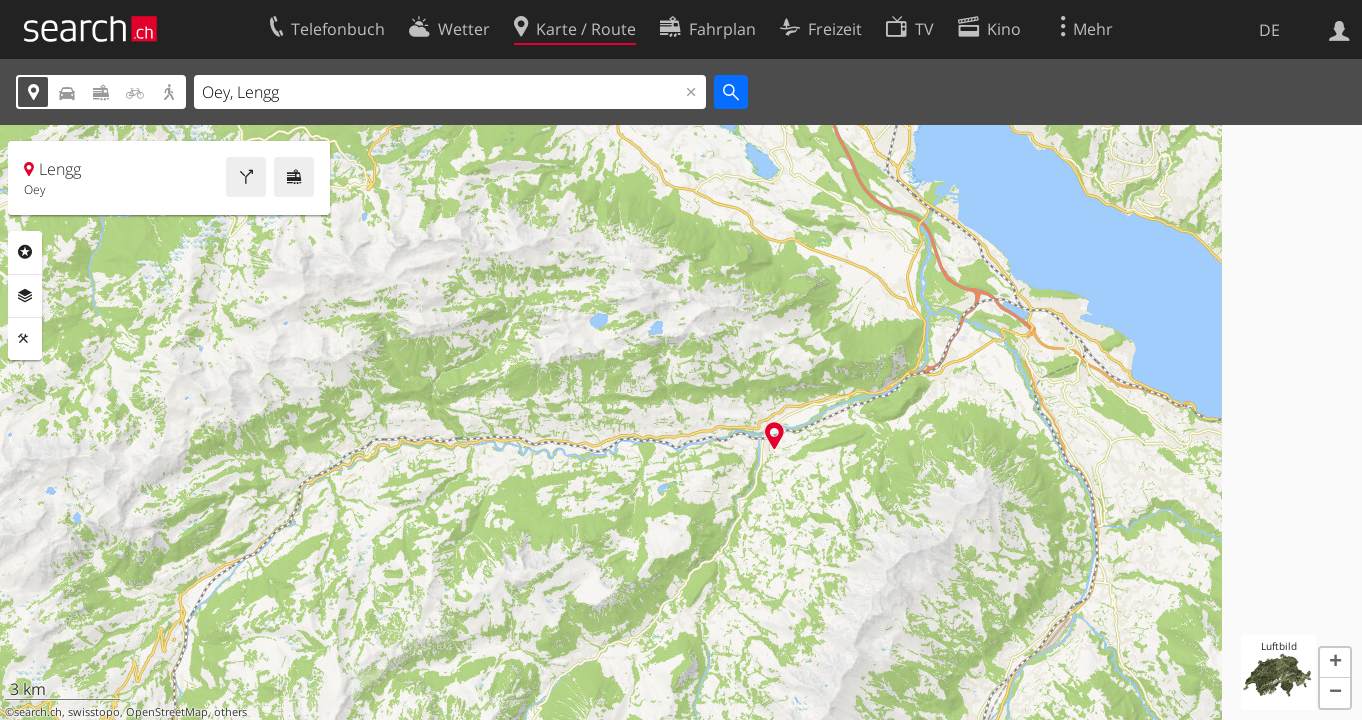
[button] (1335, 663)
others (230, 712)
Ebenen (25, 296)
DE (1269, 30)
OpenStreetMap (167, 712)
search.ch (38, 712)
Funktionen (25, 339)
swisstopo (94, 712)
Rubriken (25, 252)
